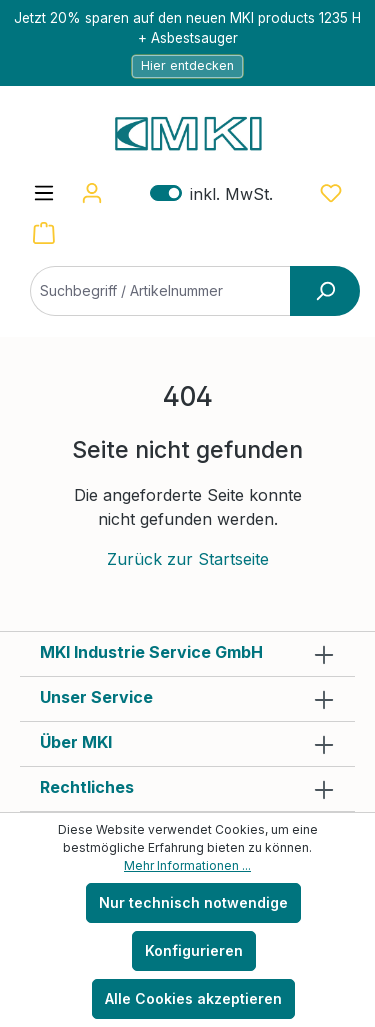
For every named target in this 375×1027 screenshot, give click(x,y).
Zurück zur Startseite (188, 559)
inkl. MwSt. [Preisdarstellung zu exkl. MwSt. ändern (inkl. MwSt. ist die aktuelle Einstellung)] (211, 193)
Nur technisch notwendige (193, 902)
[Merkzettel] (331, 193)
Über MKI (76, 742)
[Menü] (44, 193)
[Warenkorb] (44, 233)
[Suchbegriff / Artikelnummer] (185, 291)
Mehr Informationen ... (187, 865)
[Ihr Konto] (92, 193)
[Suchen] (325, 291)
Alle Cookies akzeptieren (193, 998)
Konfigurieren (194, 950)
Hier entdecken (187, 65)
